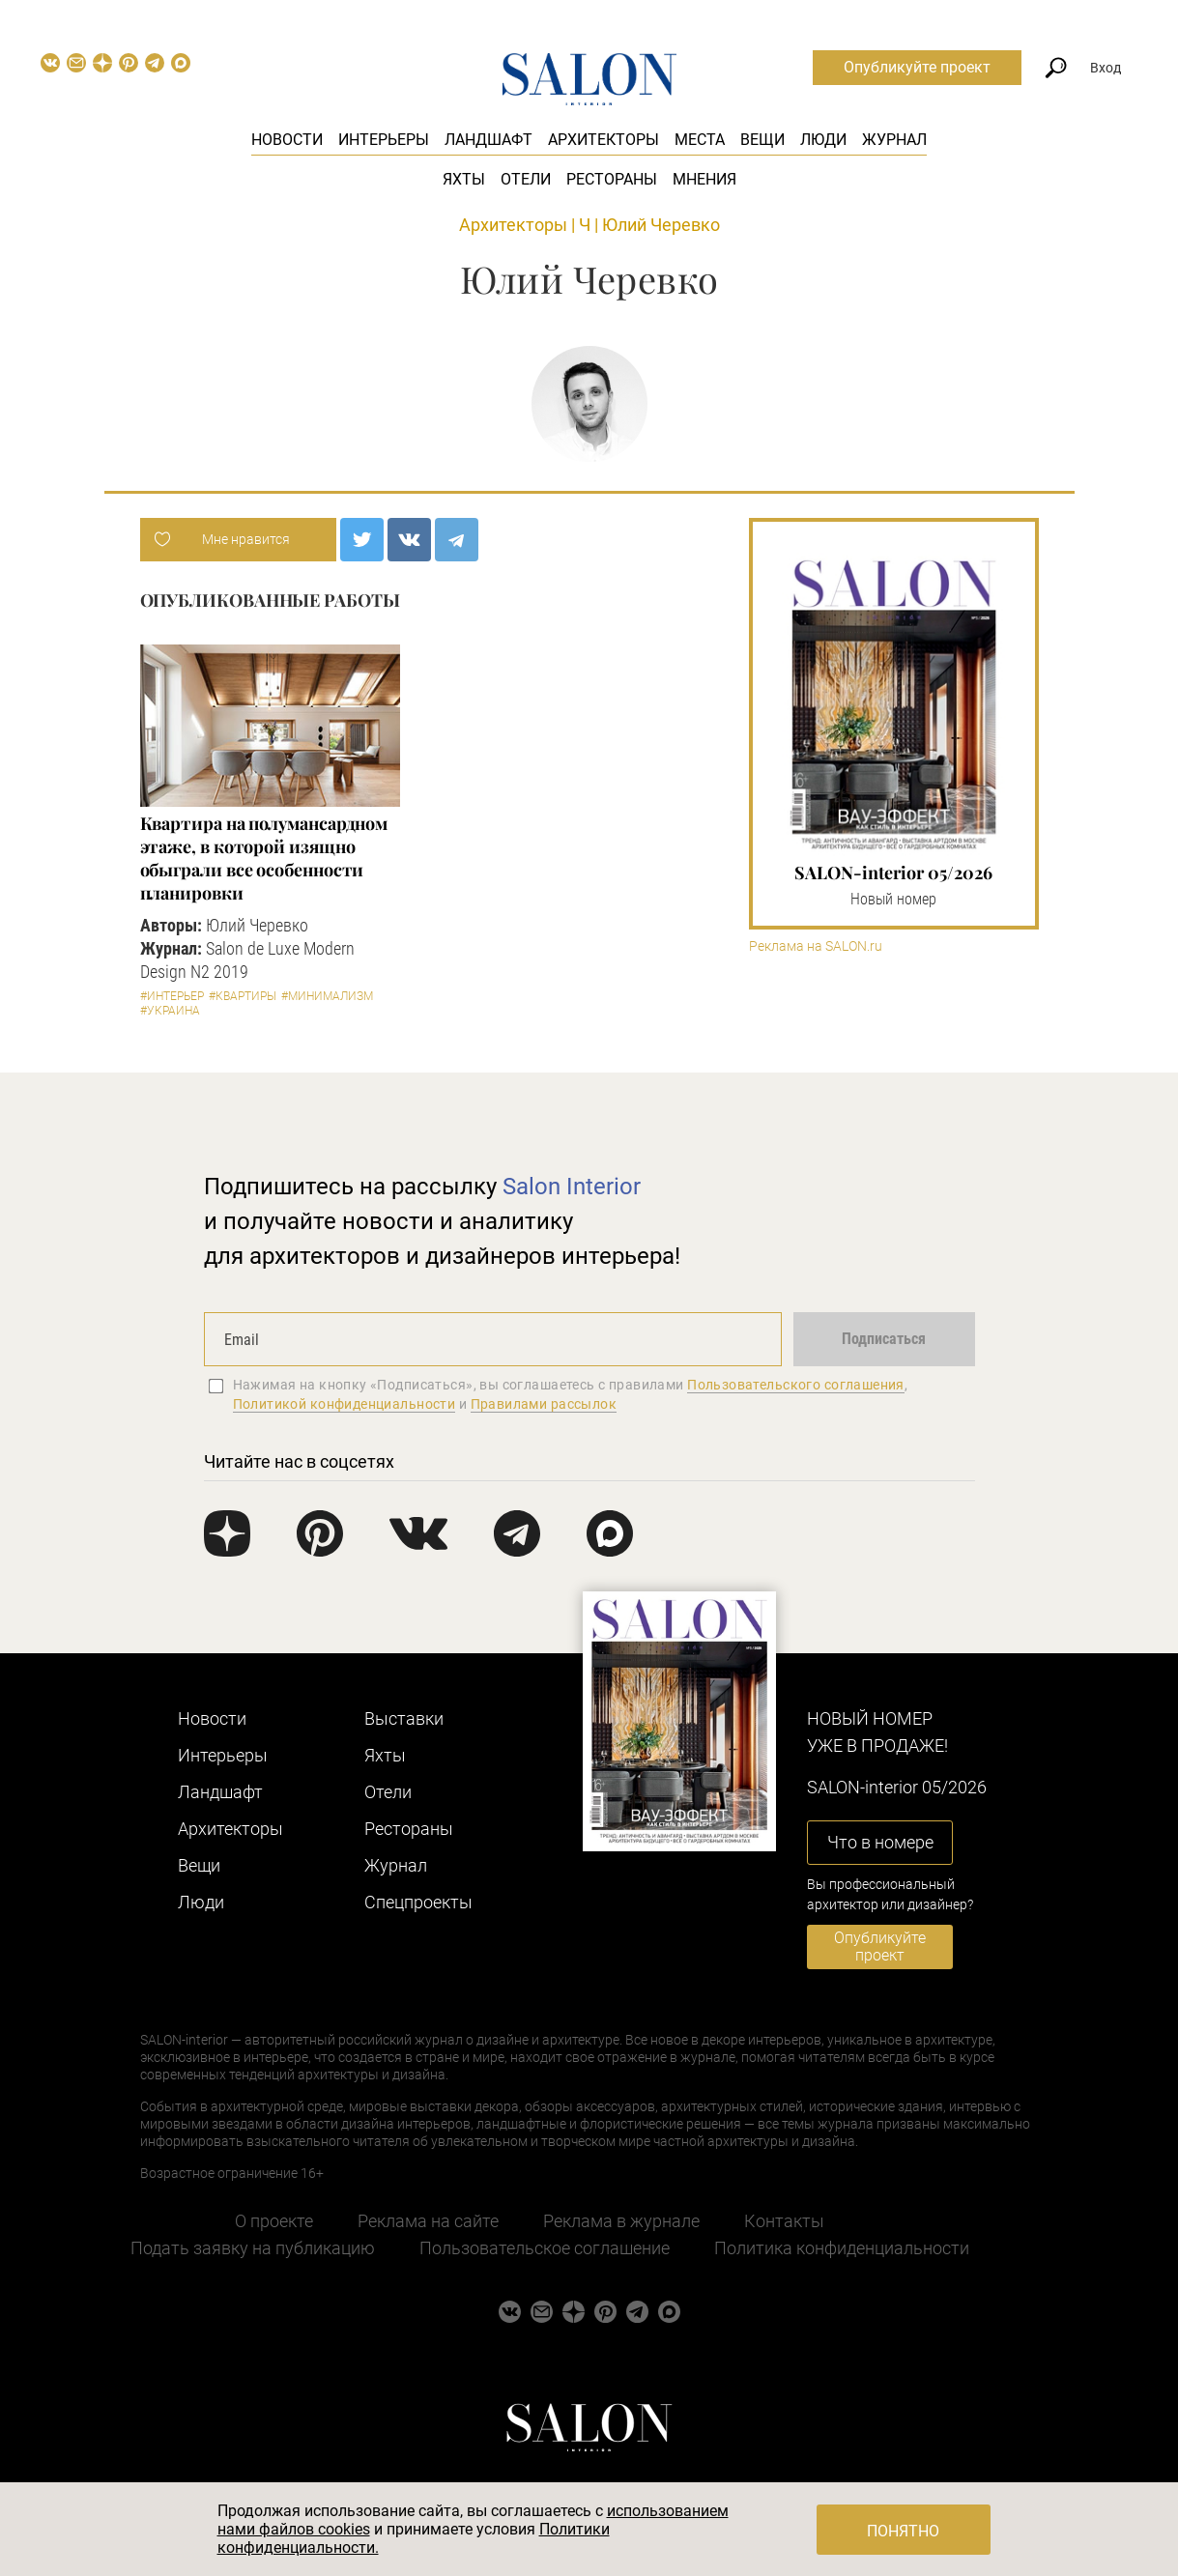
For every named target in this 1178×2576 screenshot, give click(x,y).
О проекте (274, 2221)
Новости (287, 139)
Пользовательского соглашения (796, 1384)
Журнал (894, 139)
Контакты (784, 2221)
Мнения (704, 179)
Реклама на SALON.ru (815, 946)
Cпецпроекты (418, 1902)
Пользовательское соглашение (544, 2248)
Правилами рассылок (544, 1404)
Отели (526, 179)
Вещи (762, 139)
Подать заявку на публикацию (252, 2248)
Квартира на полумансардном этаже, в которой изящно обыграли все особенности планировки (264, 858)
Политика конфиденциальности (841, 2248)
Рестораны (611, 179)
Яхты (464, 179)
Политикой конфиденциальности (344, 1404)
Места (700, 139)
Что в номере (880, 1842)
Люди (823, 139)
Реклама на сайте (428, 2221)
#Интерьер (172, 996)
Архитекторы (603, 139)
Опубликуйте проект (917, 67)
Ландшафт (488, 139)
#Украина (170, 1010)
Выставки (404, 1718)
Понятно (903, 2531)
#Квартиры (242, 996)
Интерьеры (383, 139)
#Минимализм (327, 996)
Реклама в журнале (621, 2221)
